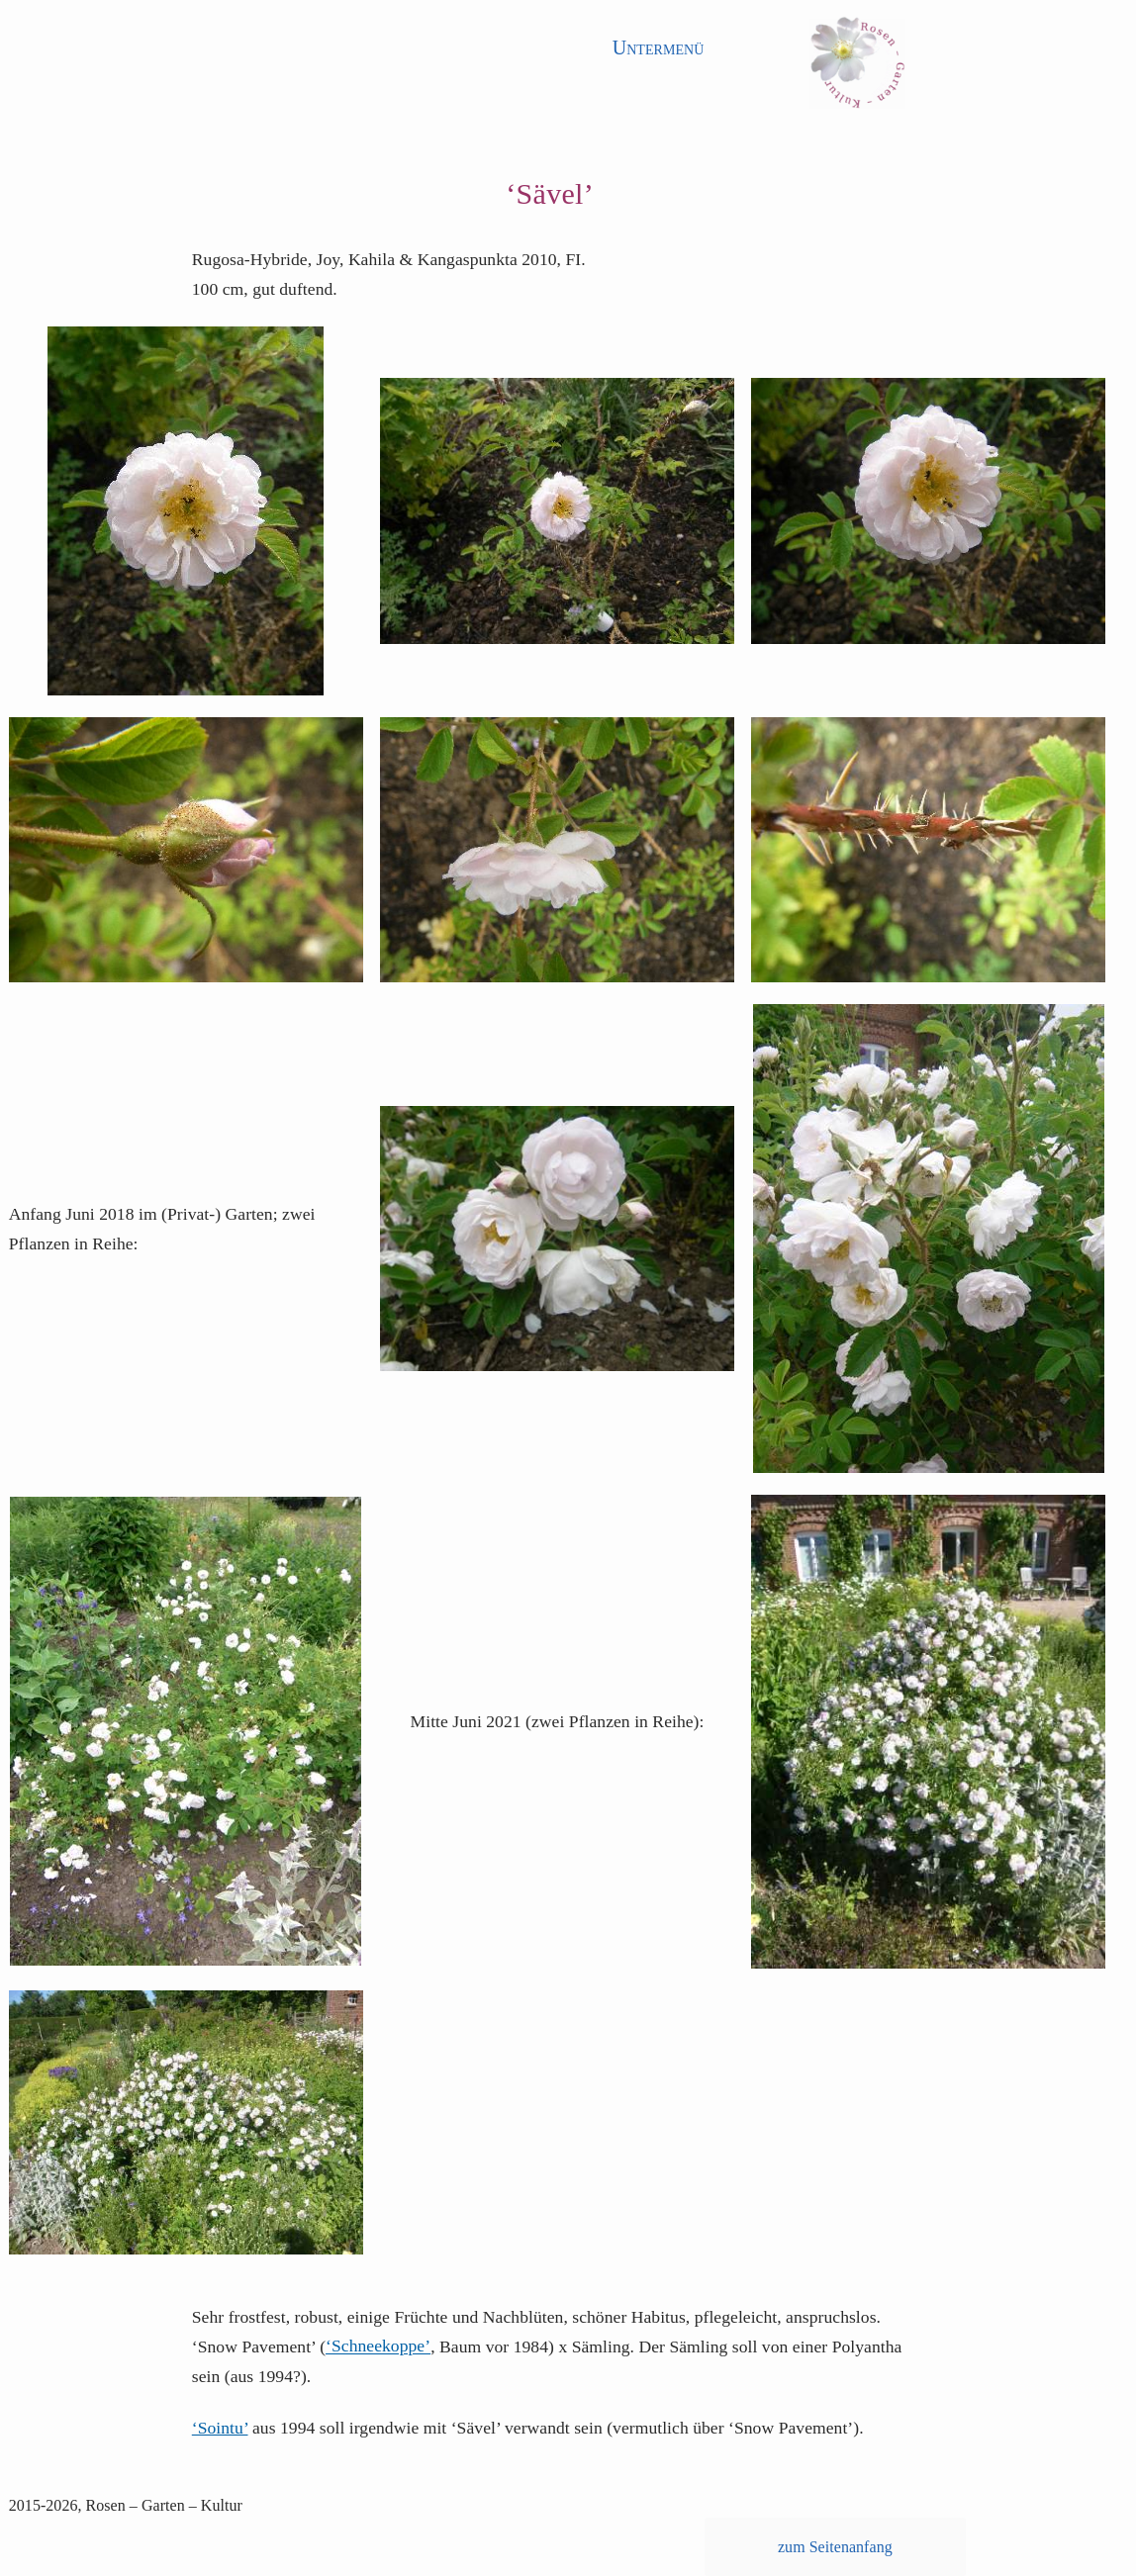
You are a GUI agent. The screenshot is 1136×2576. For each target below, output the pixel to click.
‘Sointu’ (220, 2428)
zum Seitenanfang (835, 2546)
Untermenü (659, 47)
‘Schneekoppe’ (378, 2346)
